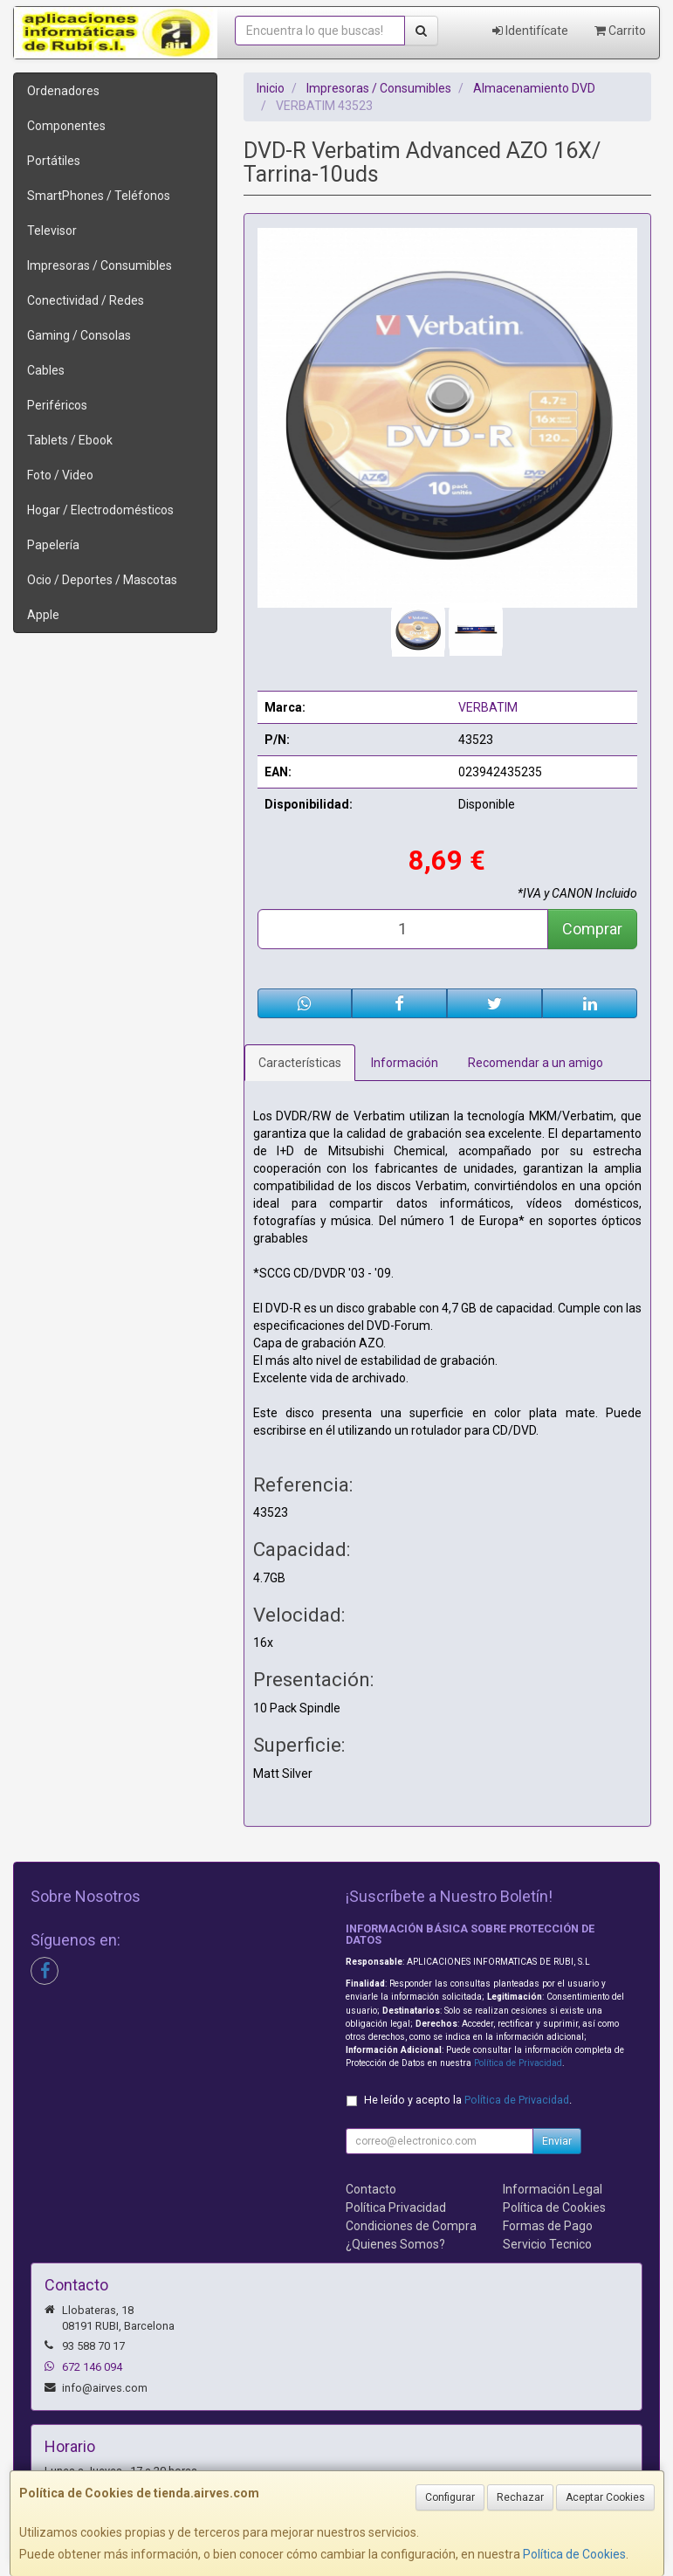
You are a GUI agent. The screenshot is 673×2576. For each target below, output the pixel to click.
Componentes (66, 126)
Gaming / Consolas (79, 335)
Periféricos (57, 405)
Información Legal (552, 2189)
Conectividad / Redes (85, 300)
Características (299, 1063)
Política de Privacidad (518, 2063)
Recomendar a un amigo (535, 1063)
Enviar (557, 2141)
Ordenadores (63, 91)
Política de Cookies (574, 2554)
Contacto (371, 2189)
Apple (43, 615)
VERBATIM (488, 707)
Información (404, 1063)
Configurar (450, 2497)
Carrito (620, 31)
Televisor (52, 231)
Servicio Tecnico (547, 2244)
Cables (46, 370)
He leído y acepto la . (468, 2099)
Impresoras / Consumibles (99, 265)
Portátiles (53, 161)
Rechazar (520, 2497)
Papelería (53, 545)
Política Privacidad (396, 2207)
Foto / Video (60, 475)
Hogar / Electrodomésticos (100, 510)
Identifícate (530, 31)
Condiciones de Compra (411, 2226)
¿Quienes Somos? (395, 2244)
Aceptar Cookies (605, 2497)
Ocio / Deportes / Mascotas (102, 580)
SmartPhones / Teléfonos (98, 196)
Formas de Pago (548, 2226)
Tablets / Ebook (70, 440)
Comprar (592, 929)
